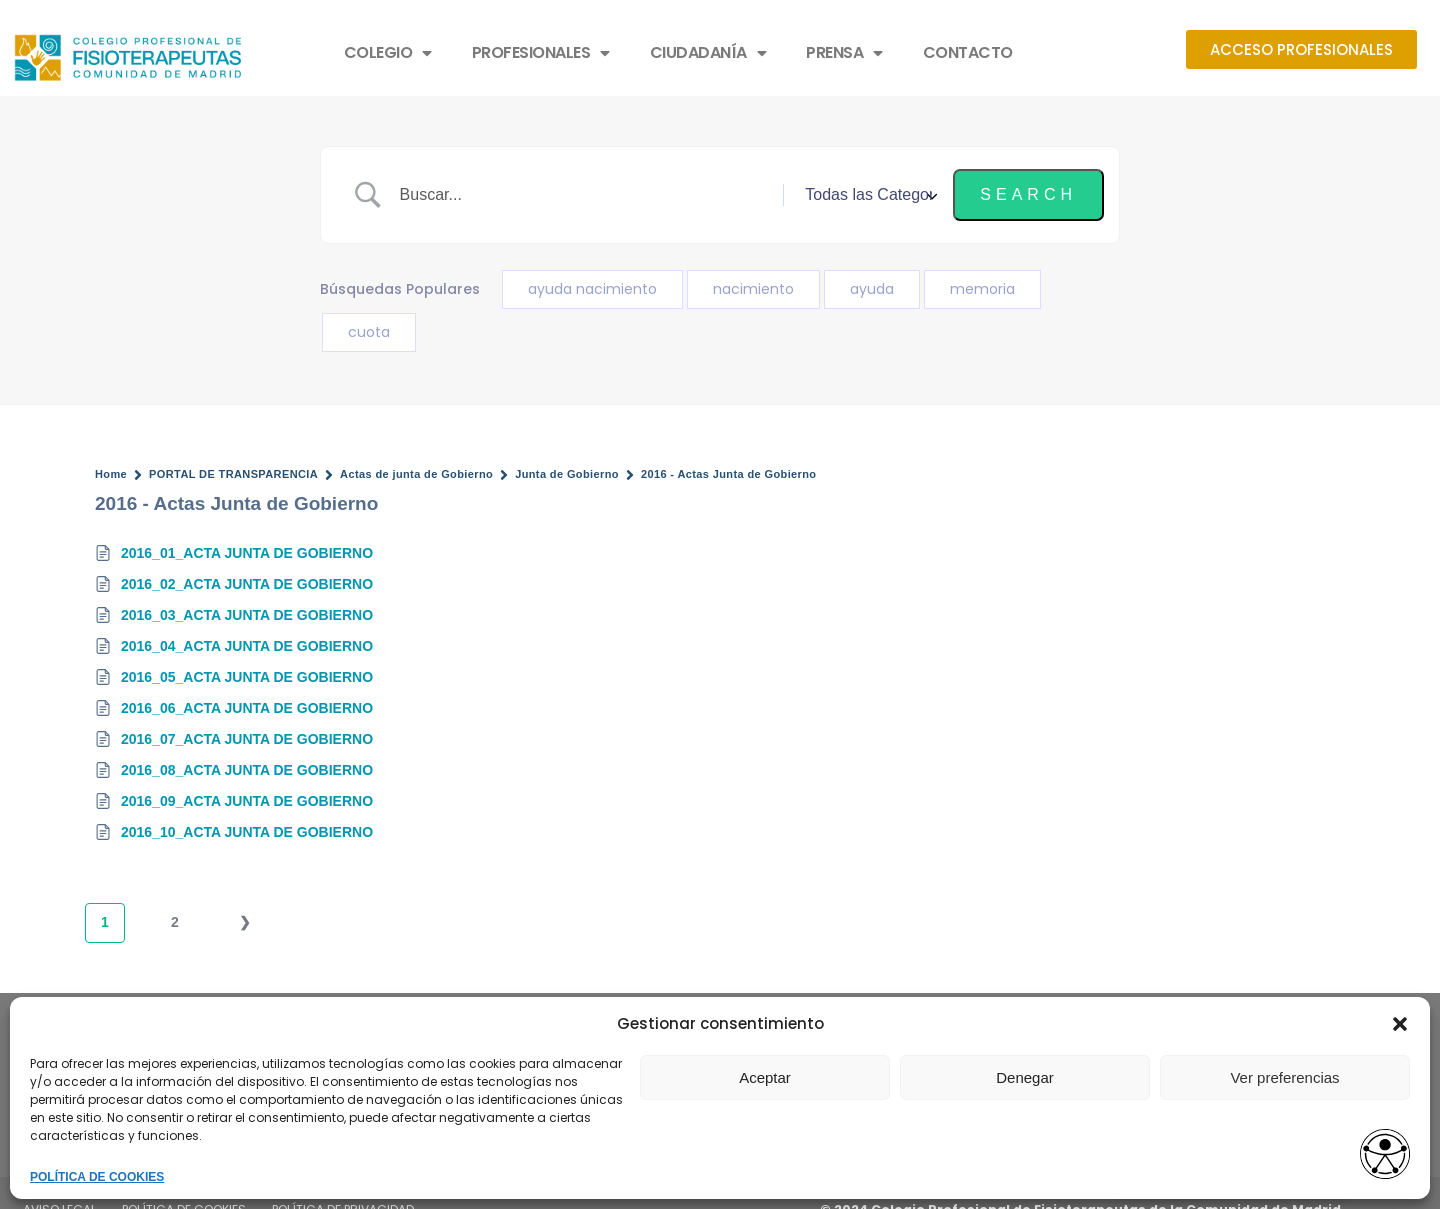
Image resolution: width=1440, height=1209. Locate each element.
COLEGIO (388, 53)
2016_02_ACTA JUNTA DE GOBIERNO (247, 584)
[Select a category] (868, 195)
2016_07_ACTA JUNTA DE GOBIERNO (247, 739)
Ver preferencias (1284, 1077)
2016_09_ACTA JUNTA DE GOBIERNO (247, 801)
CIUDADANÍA (708, 53)
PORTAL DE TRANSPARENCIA (233, 474)
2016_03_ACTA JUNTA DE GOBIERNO (247, 615)
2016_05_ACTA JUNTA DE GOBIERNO (247, 677)
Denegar (1025, 1077)
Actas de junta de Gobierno (416, 474)
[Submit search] (1028, 195)
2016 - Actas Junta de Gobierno (729, 474)
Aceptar (765, 1077)
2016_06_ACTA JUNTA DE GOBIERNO (247, 708)
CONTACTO (968, 52)
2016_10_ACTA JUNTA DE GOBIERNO (247, 832)
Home (111, 474)
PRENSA (844, 53)
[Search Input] (584, 195)
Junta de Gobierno (567, 474)
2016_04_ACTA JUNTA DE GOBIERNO (247, 646)
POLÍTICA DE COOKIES (97, 1177)
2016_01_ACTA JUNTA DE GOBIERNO (247, 553)
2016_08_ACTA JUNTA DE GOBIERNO (247, 770)
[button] (1400, 1024)
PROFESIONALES (541, 53)
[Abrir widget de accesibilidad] (1385, 1155)
